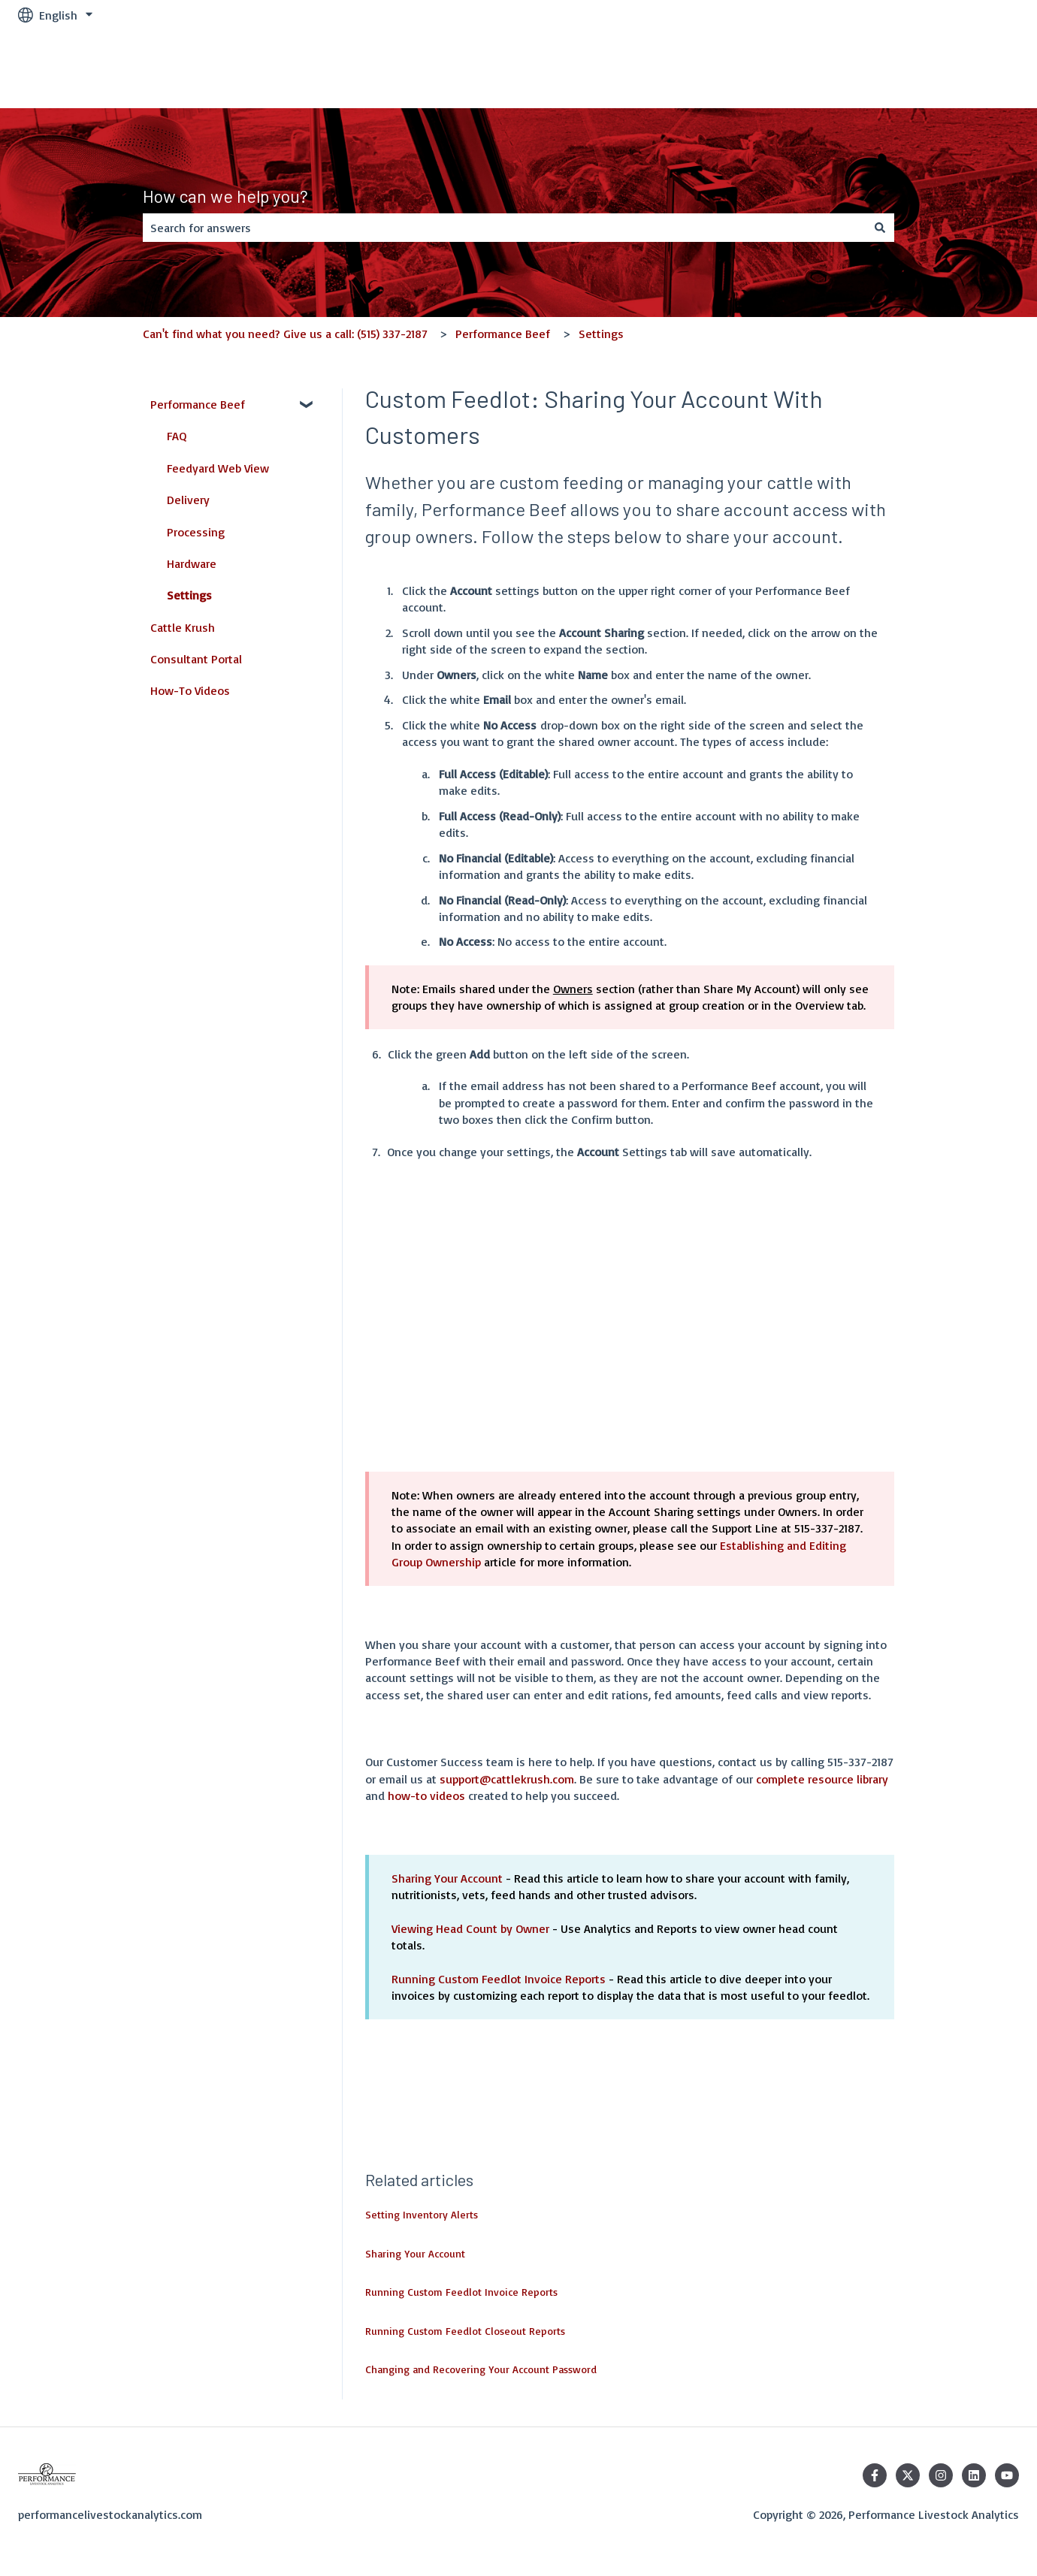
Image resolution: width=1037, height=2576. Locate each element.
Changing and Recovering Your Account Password (481, 2369)
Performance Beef (502, 333)
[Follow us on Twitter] (908, 2475)
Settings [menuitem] (189, 594)
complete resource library (822, 1778)
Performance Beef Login (940, 69)
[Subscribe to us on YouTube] (1007, 2475)
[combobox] (504, 227)
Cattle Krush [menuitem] (182, 627)
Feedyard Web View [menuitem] (218, 468)
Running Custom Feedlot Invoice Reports (499, 1978)
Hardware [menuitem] (191, 563)
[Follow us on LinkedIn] (974, 2475)
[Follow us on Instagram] (941, 2475)
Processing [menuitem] (196, 531)
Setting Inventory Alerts (421, 2214)
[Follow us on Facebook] (875, 2475)
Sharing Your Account (447, 1878)
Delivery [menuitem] (188, 499)
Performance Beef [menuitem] (197, 404)
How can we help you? (225, 196)
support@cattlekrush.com (507, 1778)
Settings (601, 333)
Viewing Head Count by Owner (470, 1928)
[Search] (880, 227)
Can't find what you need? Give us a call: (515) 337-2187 (285, 333)
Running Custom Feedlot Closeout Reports (465, 2330)
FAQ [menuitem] (176, 435)
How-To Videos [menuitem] (190, 690)
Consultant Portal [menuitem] (196, 658)
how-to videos (426, 1795)
